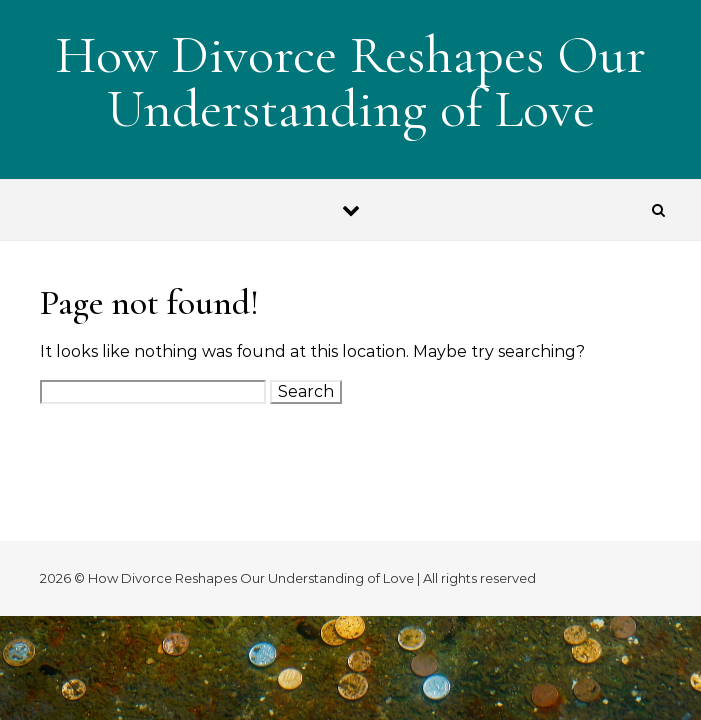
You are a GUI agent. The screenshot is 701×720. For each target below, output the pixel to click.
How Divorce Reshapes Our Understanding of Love (350, 81)
